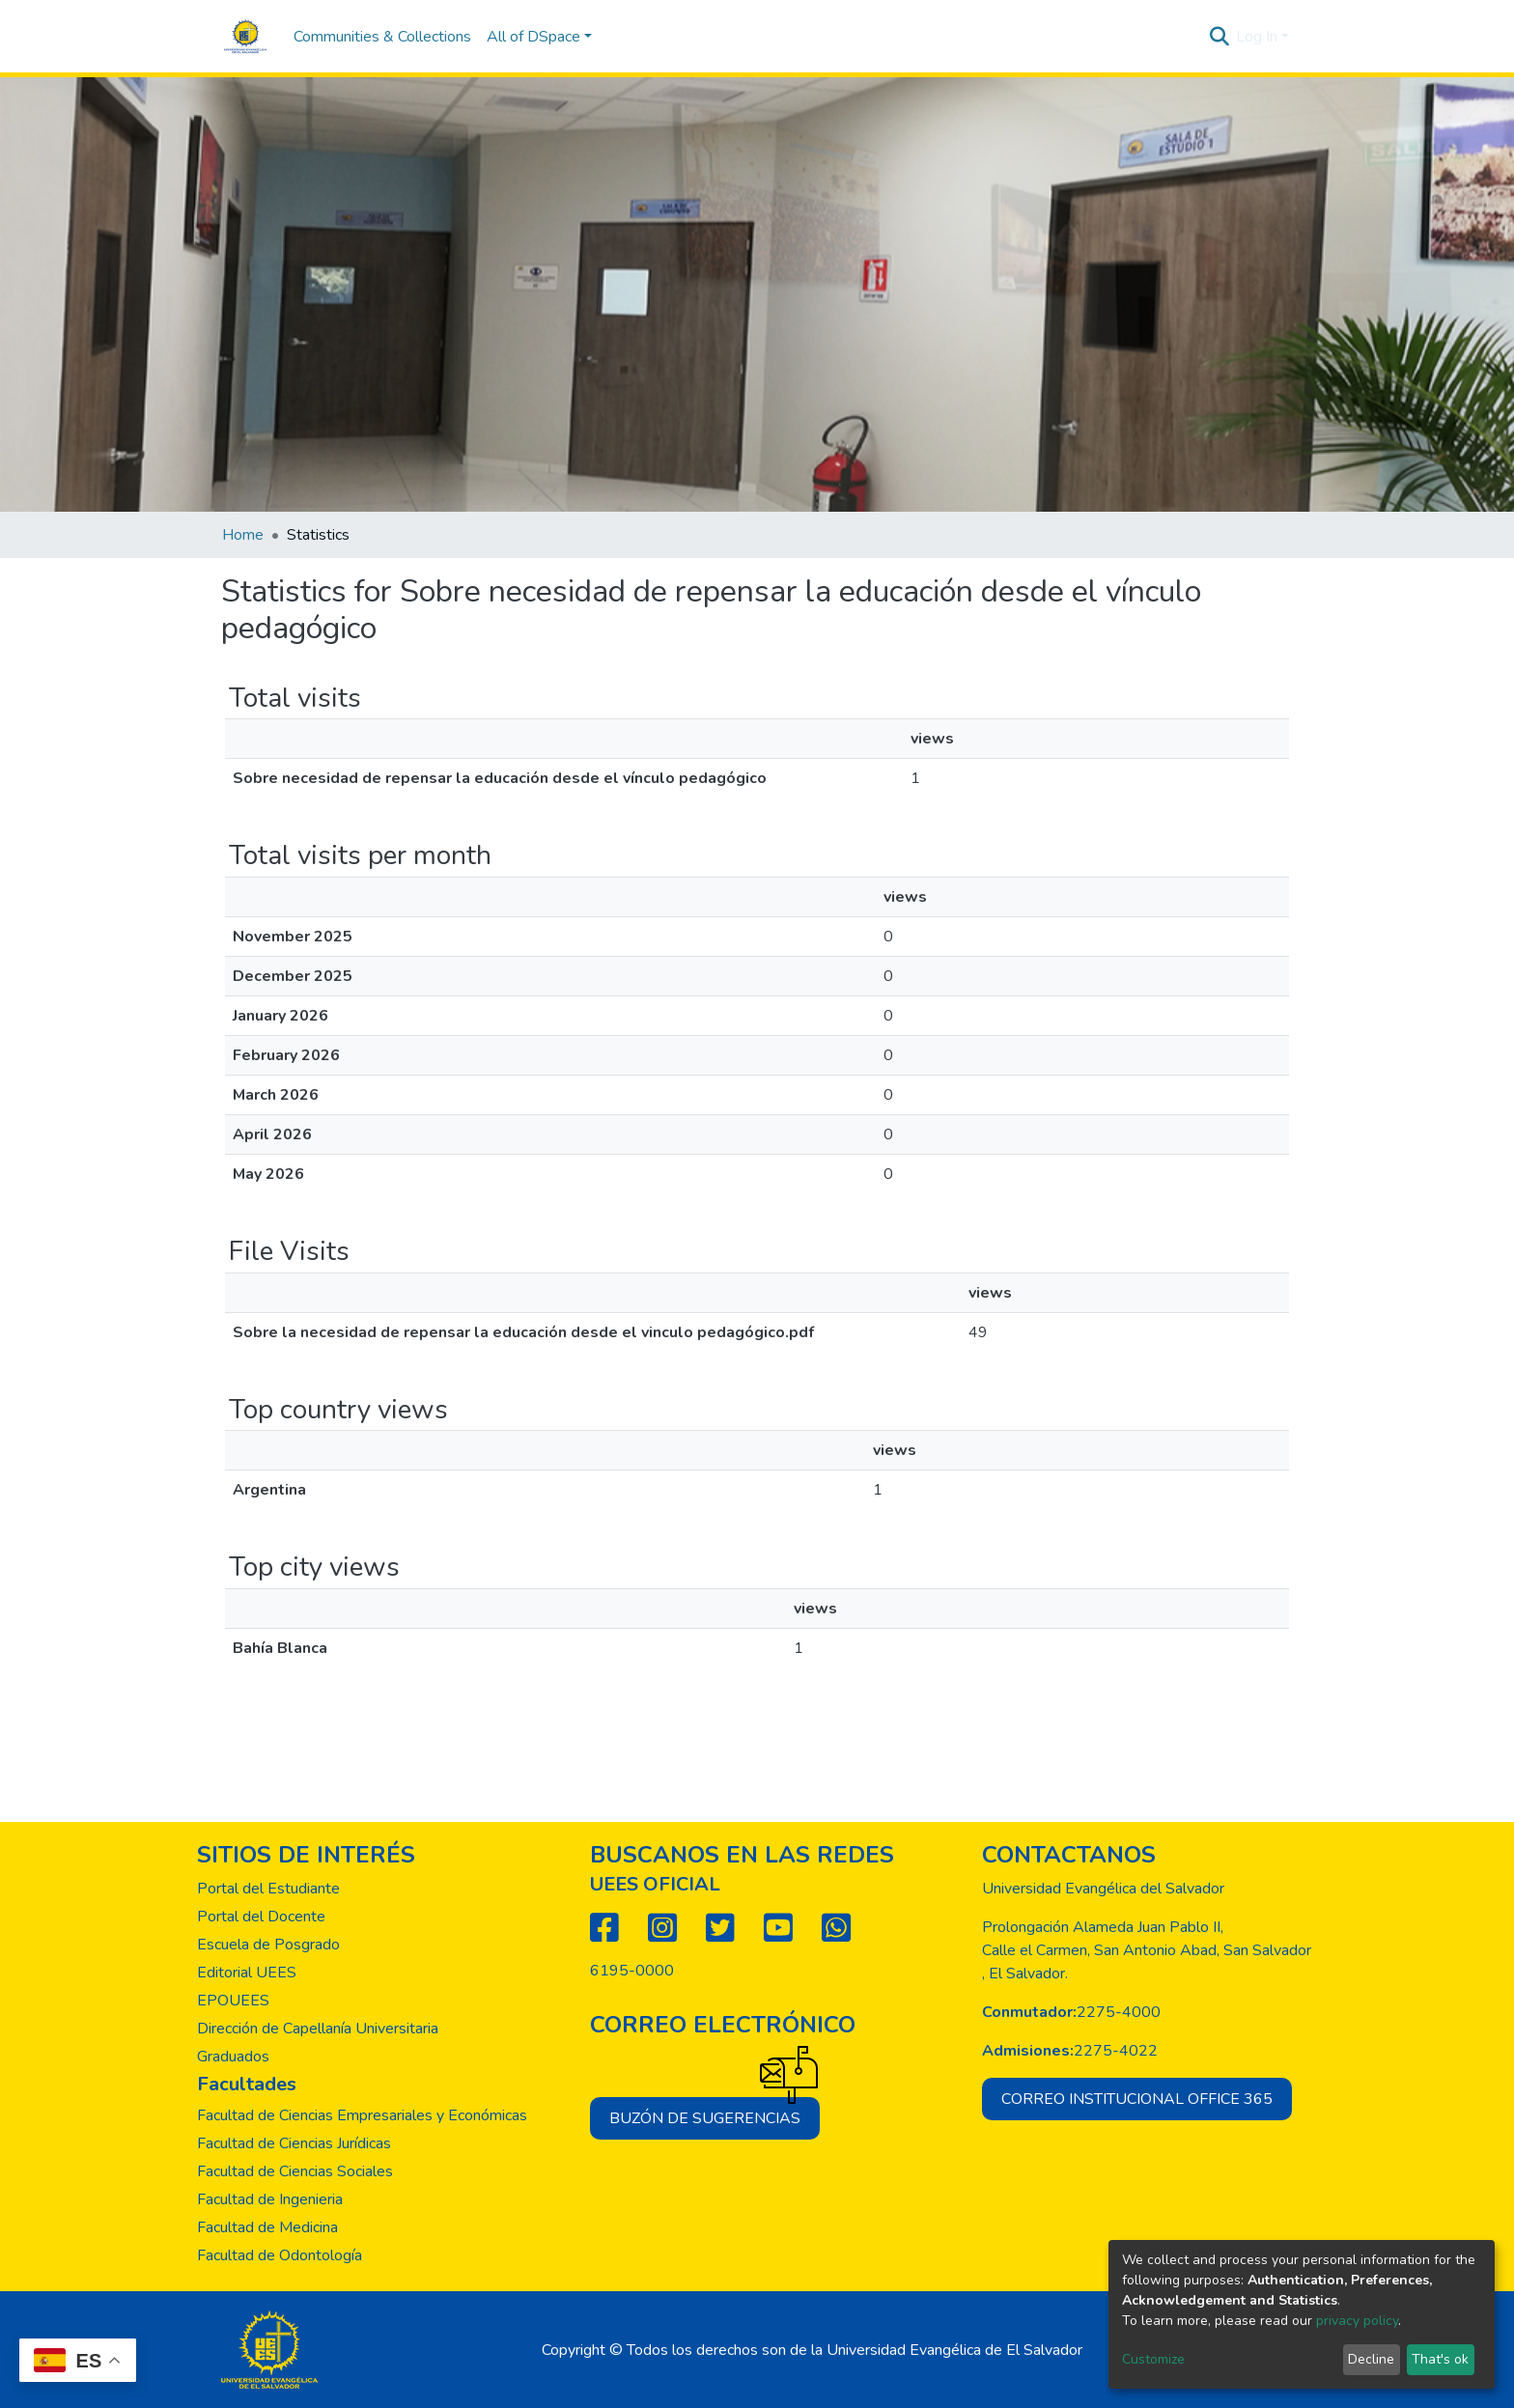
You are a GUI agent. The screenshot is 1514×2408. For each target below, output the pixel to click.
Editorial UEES (246, 1972)
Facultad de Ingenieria (270, 2199)
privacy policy (1357, 2320)
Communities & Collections (382, 36)
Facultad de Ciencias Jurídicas (294, 2143)
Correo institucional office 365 (1137, 2099)
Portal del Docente (261, 1916)
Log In (1256, 36)
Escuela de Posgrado (268, 1944)
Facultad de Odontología (279, 2255)
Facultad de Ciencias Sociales (295, 2171)
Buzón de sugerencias (714, 2113)
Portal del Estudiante (268, 1888)
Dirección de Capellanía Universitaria (317, 2028)
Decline (1371, 2359)
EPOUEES (233, 2000)
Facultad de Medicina (267, 2227)
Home (243, 535)
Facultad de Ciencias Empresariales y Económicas (362, 2115)
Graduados (233, 2056)
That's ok (1440, 2359)
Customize (1153, 2359)
